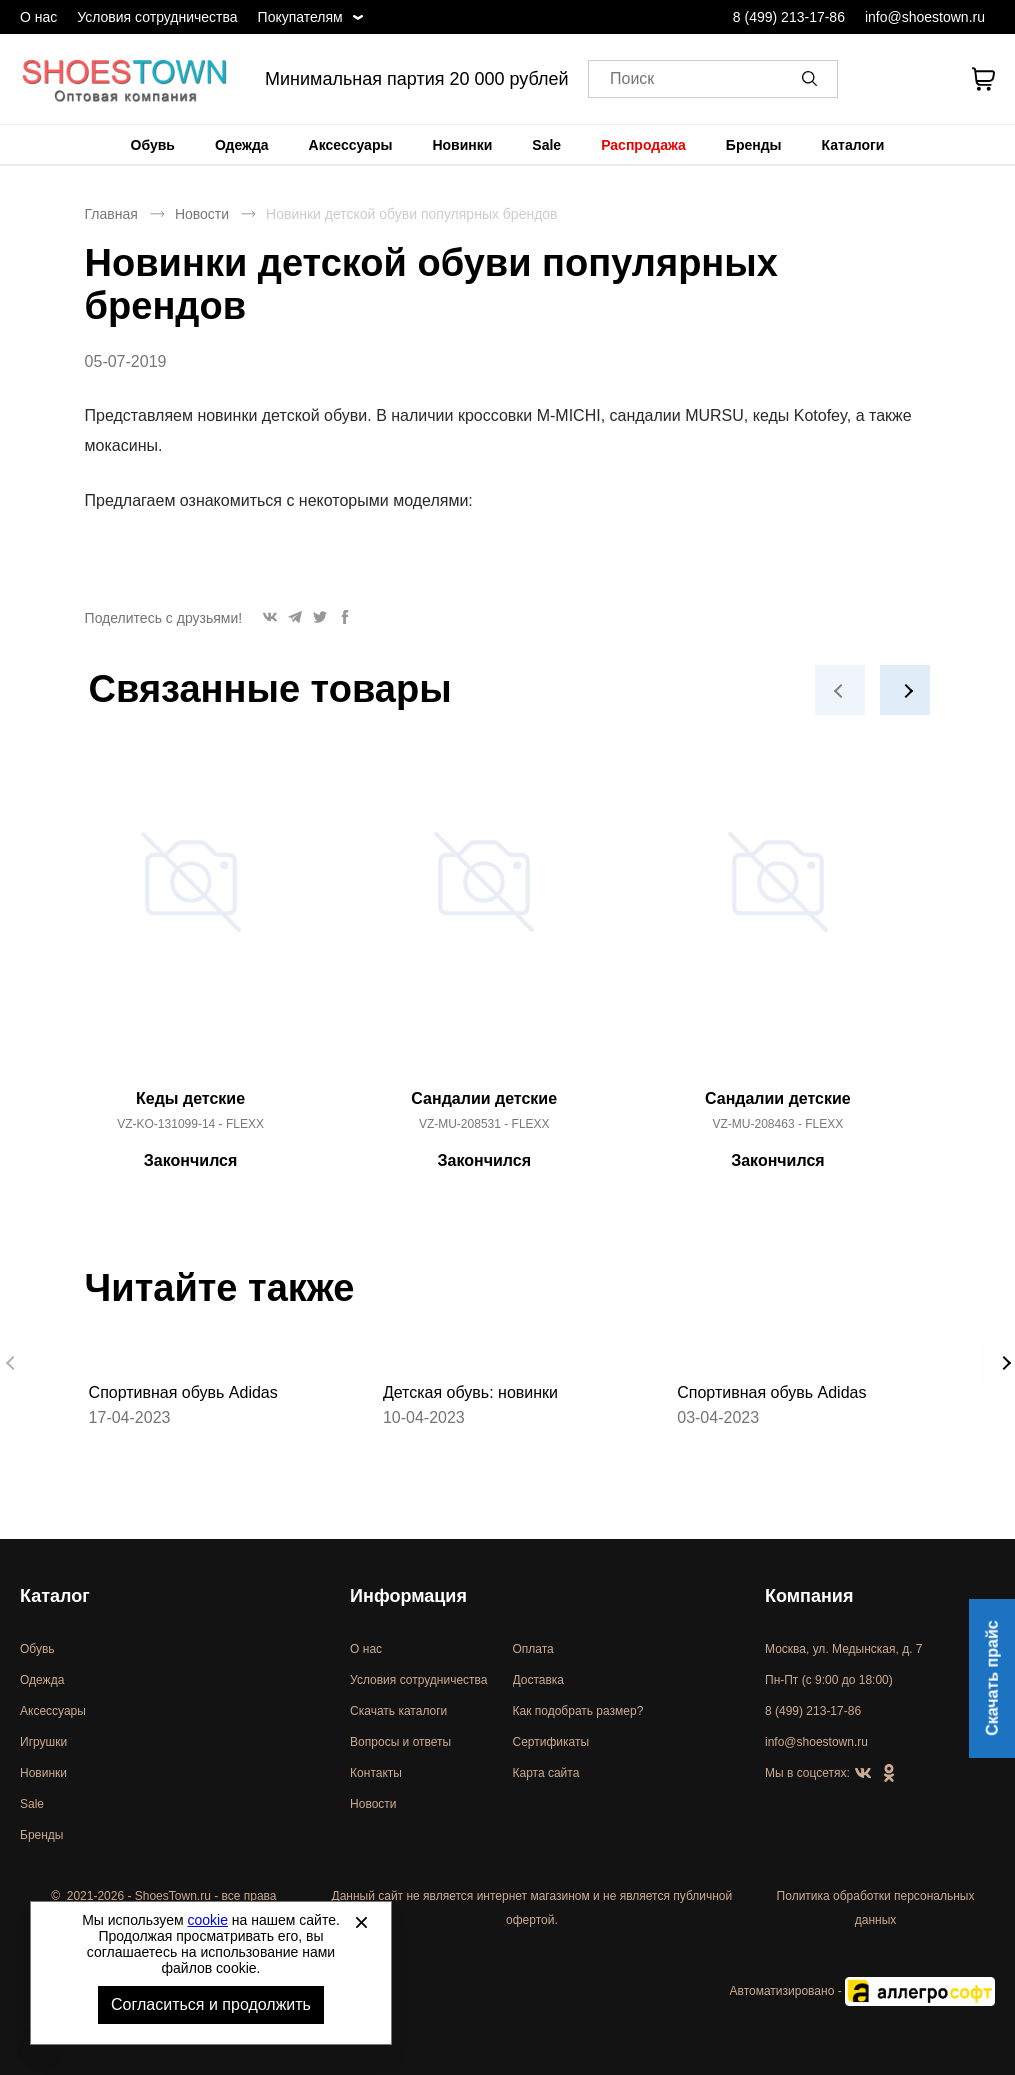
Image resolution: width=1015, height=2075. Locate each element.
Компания (809, 1596)
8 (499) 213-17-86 (789, 17)
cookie (208, 1920)
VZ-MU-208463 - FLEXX (778, 1124)
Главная (111, 214)
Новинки (462, 145)
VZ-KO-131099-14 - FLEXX (190, 1124)
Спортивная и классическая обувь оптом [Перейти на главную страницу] (125, 79)
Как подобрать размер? (578, 1711)
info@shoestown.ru (925, 17)
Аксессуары (351, 145)
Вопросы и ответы (400, 1742)
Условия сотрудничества (157, 17)
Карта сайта (546, 1773)
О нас (38, 17)
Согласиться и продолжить (211, 2004)
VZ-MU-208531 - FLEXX (484, 1124)
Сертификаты (551, 1742)
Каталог (55, 1596)
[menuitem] (153, 145)
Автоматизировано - (862, 1991)
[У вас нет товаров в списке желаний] (928, 79)
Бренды (754, 145)
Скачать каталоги (398, 1711)
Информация (408, 1596)
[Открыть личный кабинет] (877, 79)
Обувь (153, 145)
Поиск (632, 79)
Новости (202, 214)
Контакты (376, 1773)
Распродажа (643, 145)
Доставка (539, 1680)
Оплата (533, 1649)
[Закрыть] (361, 1922)
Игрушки (43, 1742)
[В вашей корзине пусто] (983, 79)
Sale (546, 145)
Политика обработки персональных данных (876, 1908)
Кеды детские (190, 1098)
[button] (813, 79)
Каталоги (853, 145)
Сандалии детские (484, 1098)
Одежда (242, 145)
